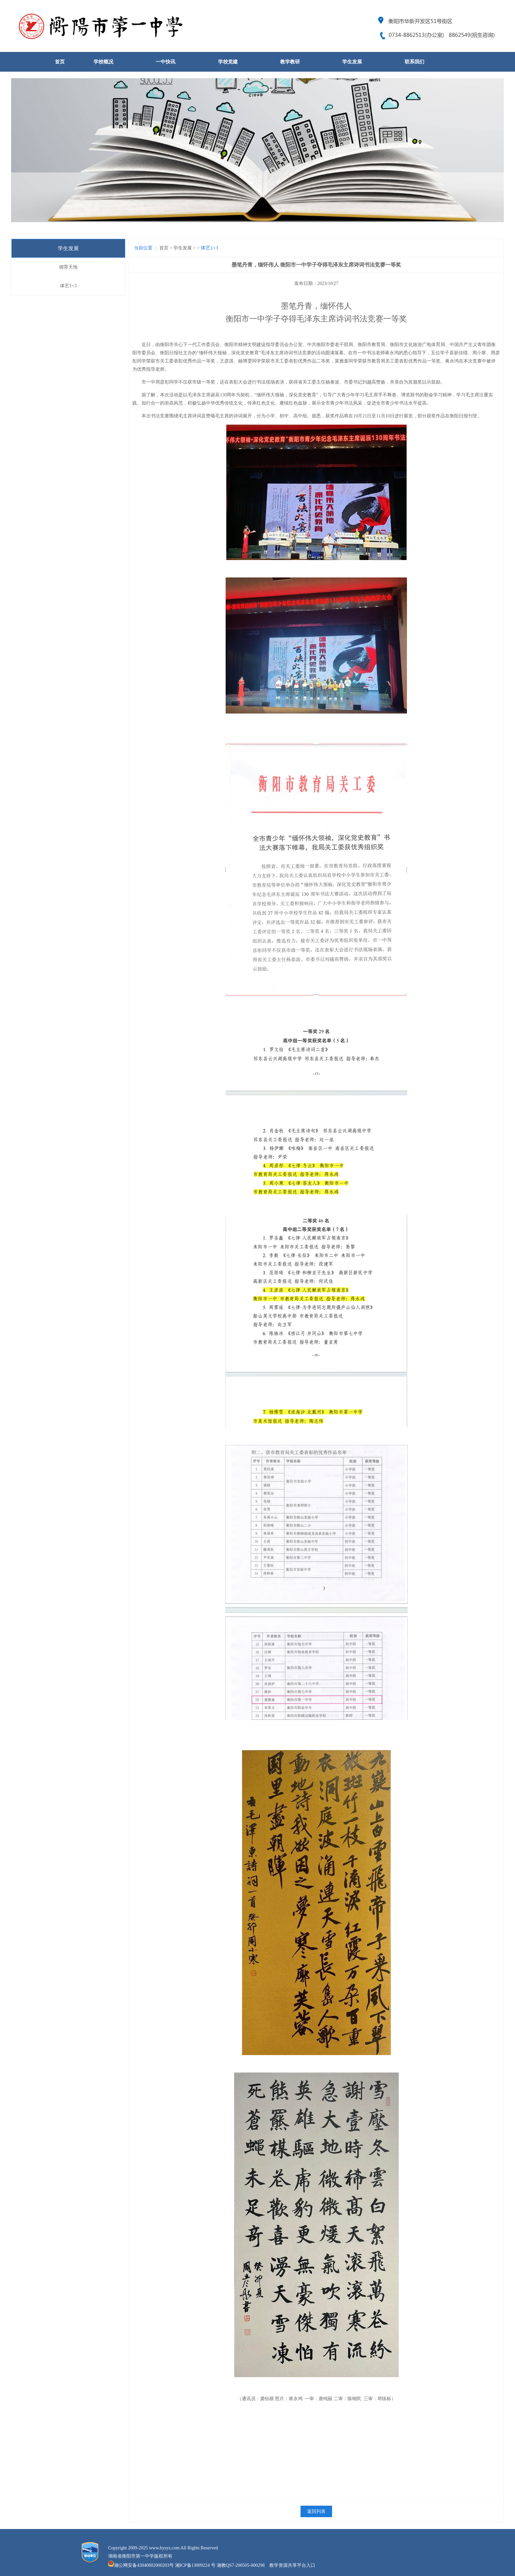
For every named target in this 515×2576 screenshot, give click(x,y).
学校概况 (103, 61)
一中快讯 (165, 61)
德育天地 (68, 267)
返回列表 (316, 2511)
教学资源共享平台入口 (292, 2565)
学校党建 (228, 61)
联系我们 (414, 61)
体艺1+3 (68, 285)
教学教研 (290, 61)
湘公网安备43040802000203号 (144, 2565)
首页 (60, 61)
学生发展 (352, 61)
